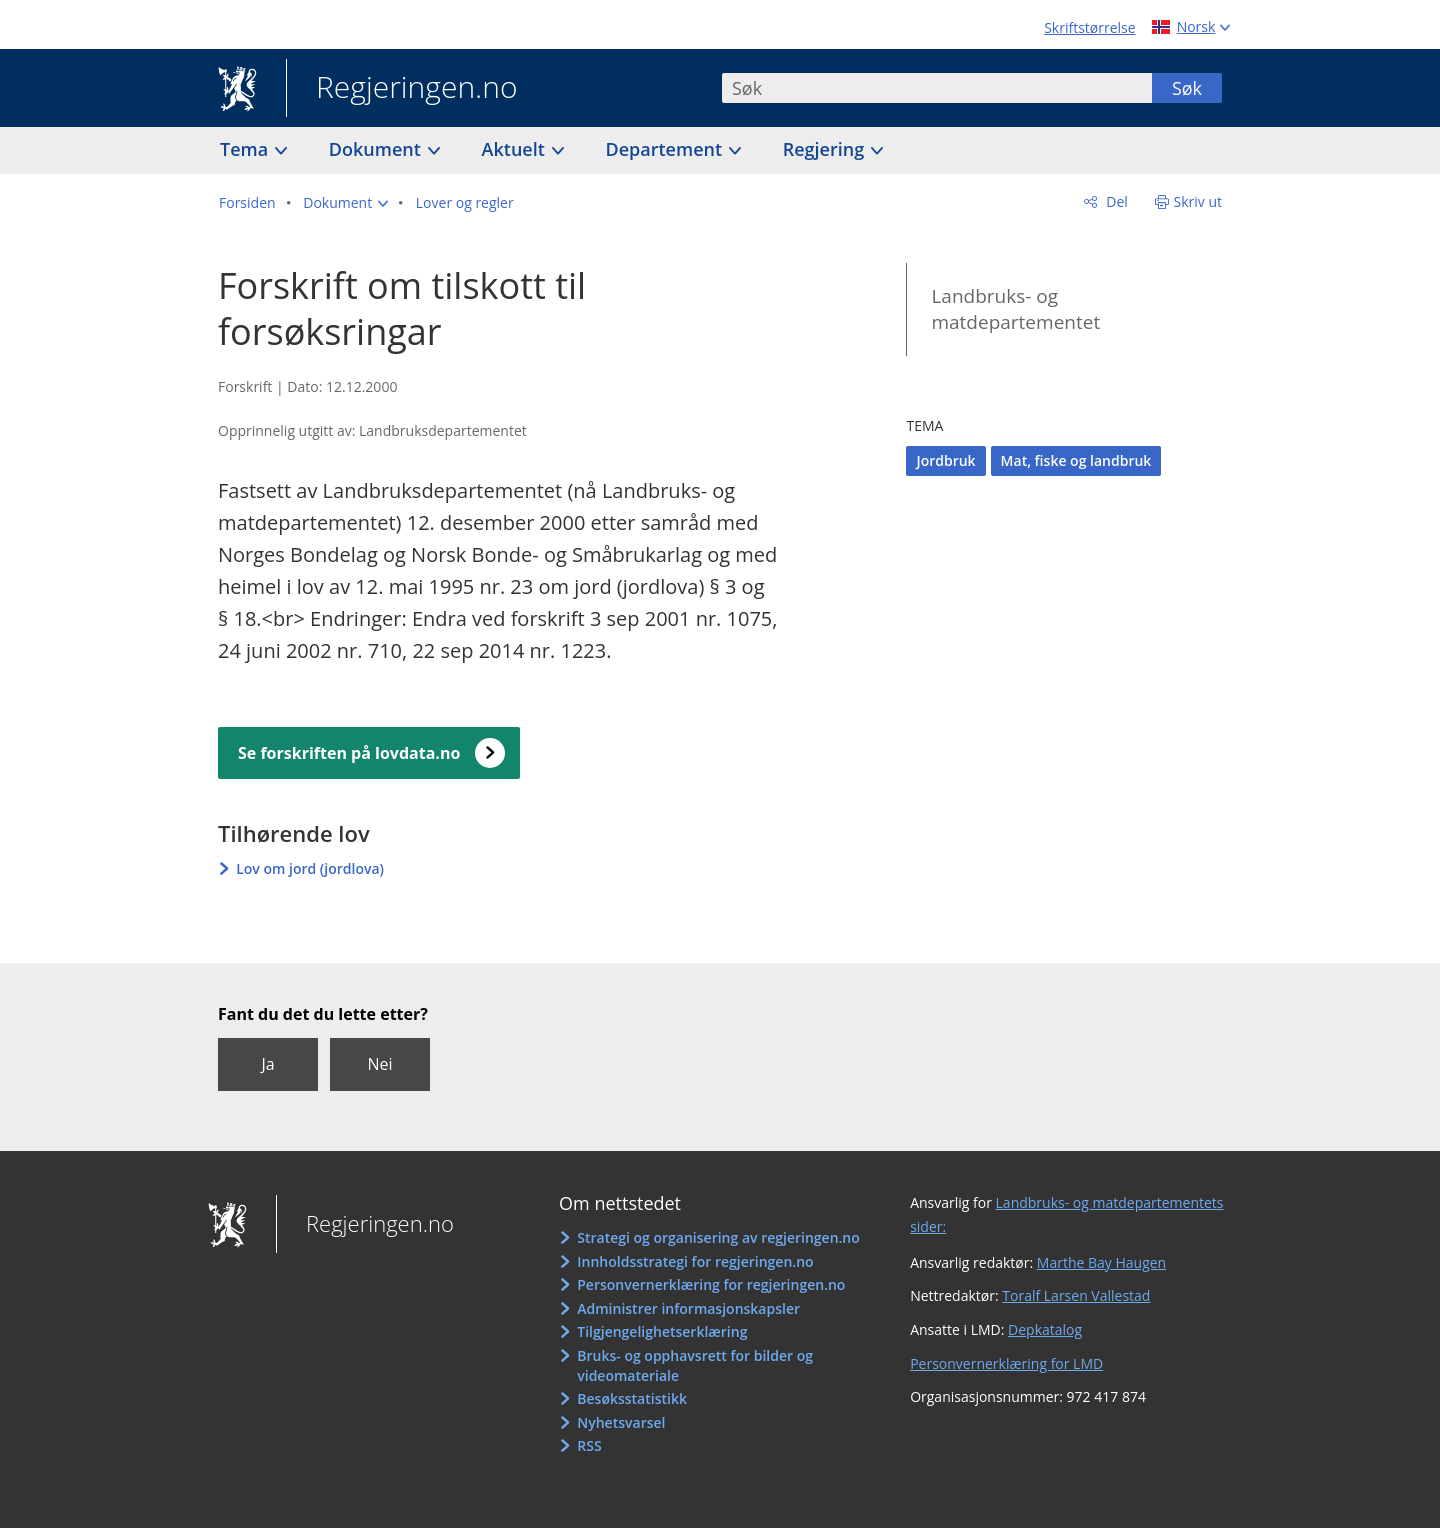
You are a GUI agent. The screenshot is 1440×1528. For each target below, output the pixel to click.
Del (1115, 201)
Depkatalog (1045, 1329)
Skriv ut (1198, 201)
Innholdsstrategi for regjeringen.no (695, 1261)
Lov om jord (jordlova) (310, 868)
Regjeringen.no (402, 89)
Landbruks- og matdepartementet (1015, 309)
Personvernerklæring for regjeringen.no (711, 1284)
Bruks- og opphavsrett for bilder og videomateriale (695, 1365)
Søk (1187, 88)
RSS (589, 1445)
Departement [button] (666, 149)
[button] (345, 203)
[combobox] (937, 88)
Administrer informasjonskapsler (688, 1308)
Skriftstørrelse (1089, 27)
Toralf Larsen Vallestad (1076, 1295)
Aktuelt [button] (516, 149)
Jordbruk (945, 460)
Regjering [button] (826, 149)
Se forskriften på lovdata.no (349, 753)
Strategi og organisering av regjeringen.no (718, 1237)
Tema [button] (246, 149)
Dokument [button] (377, 149)
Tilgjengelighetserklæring (662, 1331)
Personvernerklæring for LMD (1006, 1363)
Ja (267, 1064)
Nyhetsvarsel (621, 1422)
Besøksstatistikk (632, 1398)
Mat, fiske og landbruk (1076, 460)
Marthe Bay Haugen (1101, 1262)
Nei (379, 1064)
